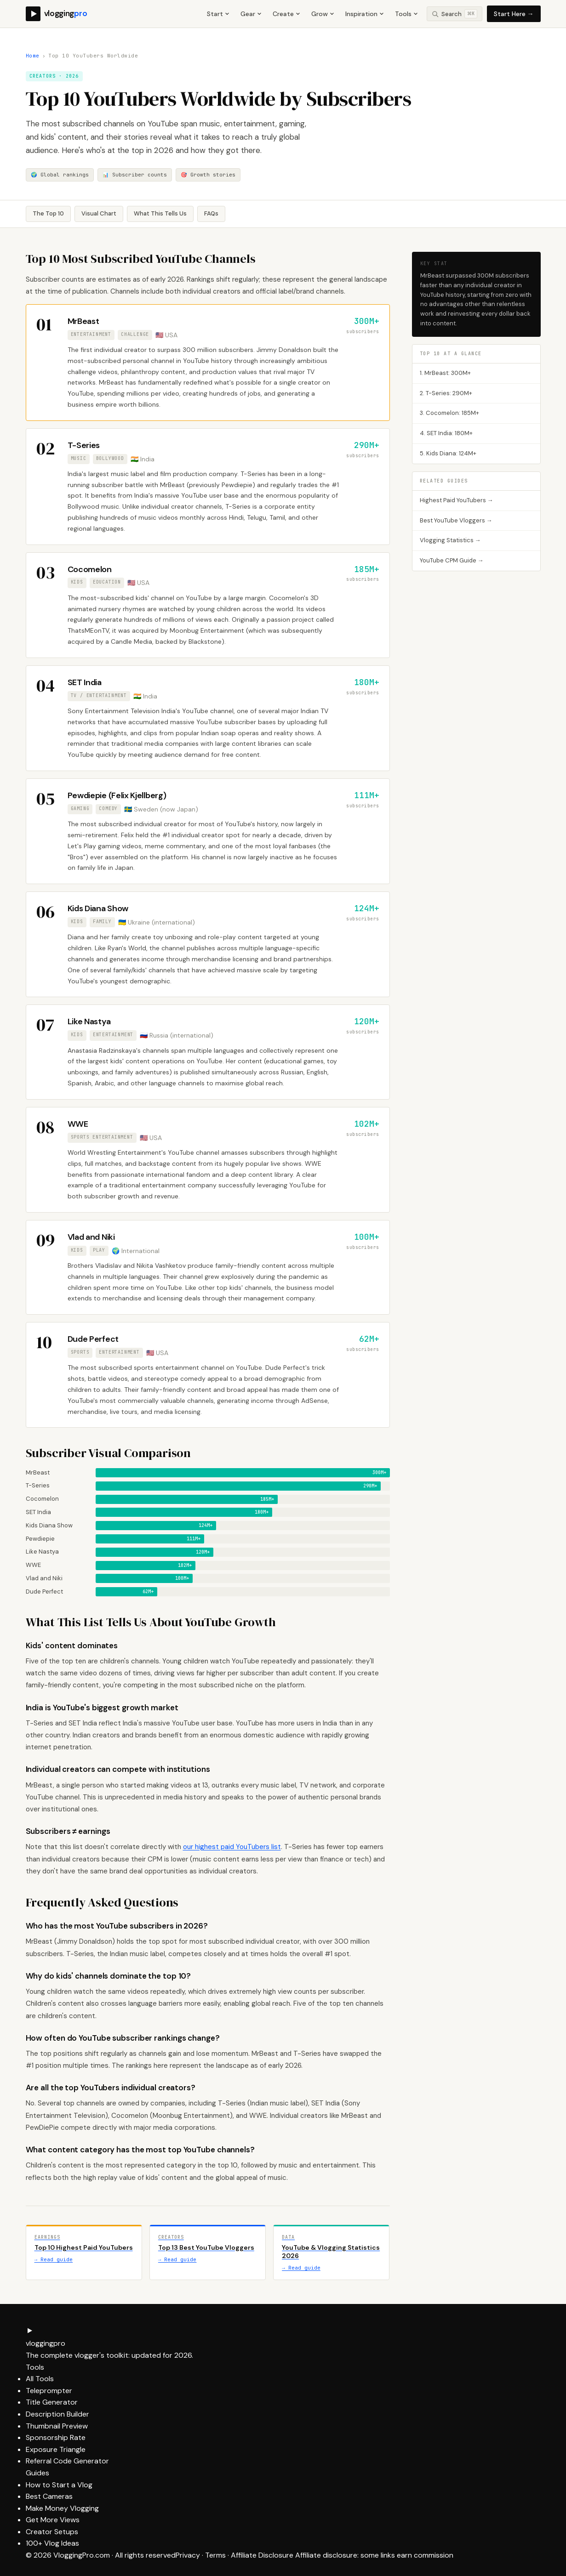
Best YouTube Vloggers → (456, 520)
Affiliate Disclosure (262, 2555)
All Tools (40, 2378)
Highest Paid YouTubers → (456, 500)
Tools (406, 14)
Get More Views (53, 2520)
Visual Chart (98, 213)
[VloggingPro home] (56, 13)
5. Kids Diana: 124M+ (448, 453)
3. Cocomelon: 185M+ (449, 413)
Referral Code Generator (67, 2461)
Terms (215, 2555)
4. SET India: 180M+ (446, 433)
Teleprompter (49, 2390)
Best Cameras (49, 2496)
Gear (251, 14)
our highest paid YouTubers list (232, 1846)
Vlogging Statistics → (450, 540)
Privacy (188, 2555)
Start (218, 14)
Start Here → (514, 14)
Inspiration (364, 14)
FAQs (211, 213)
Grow (322, 14)
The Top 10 (48, 213)
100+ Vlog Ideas (52, 2543)
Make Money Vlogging (62, 2508)
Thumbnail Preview (57, 2426)
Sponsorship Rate (56, 2437)
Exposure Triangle (56, 2449)
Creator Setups (52, 2531)
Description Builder (57, 2414)
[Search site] (454, 13)
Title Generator (52, 2402)
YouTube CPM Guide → (452, 560)
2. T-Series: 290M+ (446, 393)
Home (33, 55)
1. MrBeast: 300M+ (445, 373)
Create (286, 14)
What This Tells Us (160, 213)
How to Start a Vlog (59, 2485)
